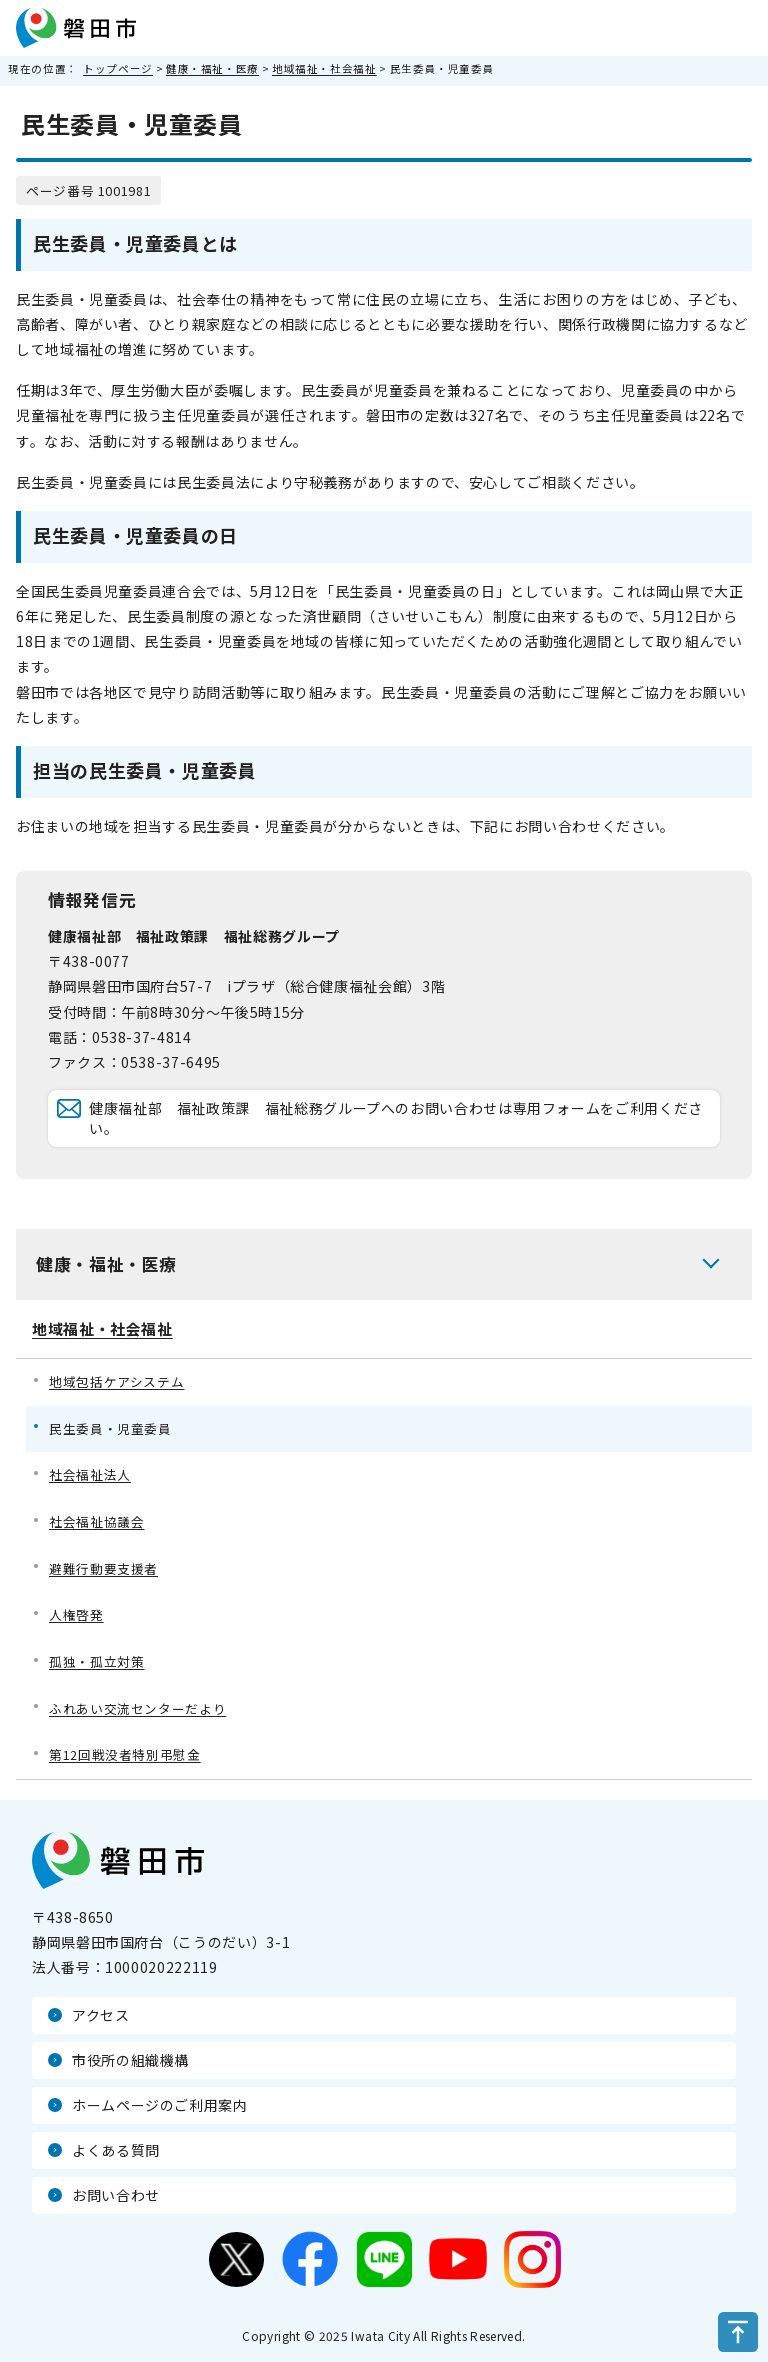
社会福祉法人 (90, 1474)
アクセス (101, 2015)
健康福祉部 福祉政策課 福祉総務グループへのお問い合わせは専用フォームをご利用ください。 (396, 1118)
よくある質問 (116, 2150)
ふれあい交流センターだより (137, 1708)
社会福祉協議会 (96, 1521)
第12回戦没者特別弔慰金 (125, 1754)
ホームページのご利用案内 (160, 2105)
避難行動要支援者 (103, 1568)
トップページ (118, 68)
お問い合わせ (116, 2195)
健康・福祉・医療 (212, 68)
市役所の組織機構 (130, 2060)
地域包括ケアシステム (116, 1381)
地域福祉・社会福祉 (324, 68)
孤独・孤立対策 (96, 1661)
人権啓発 (76, 1614)
